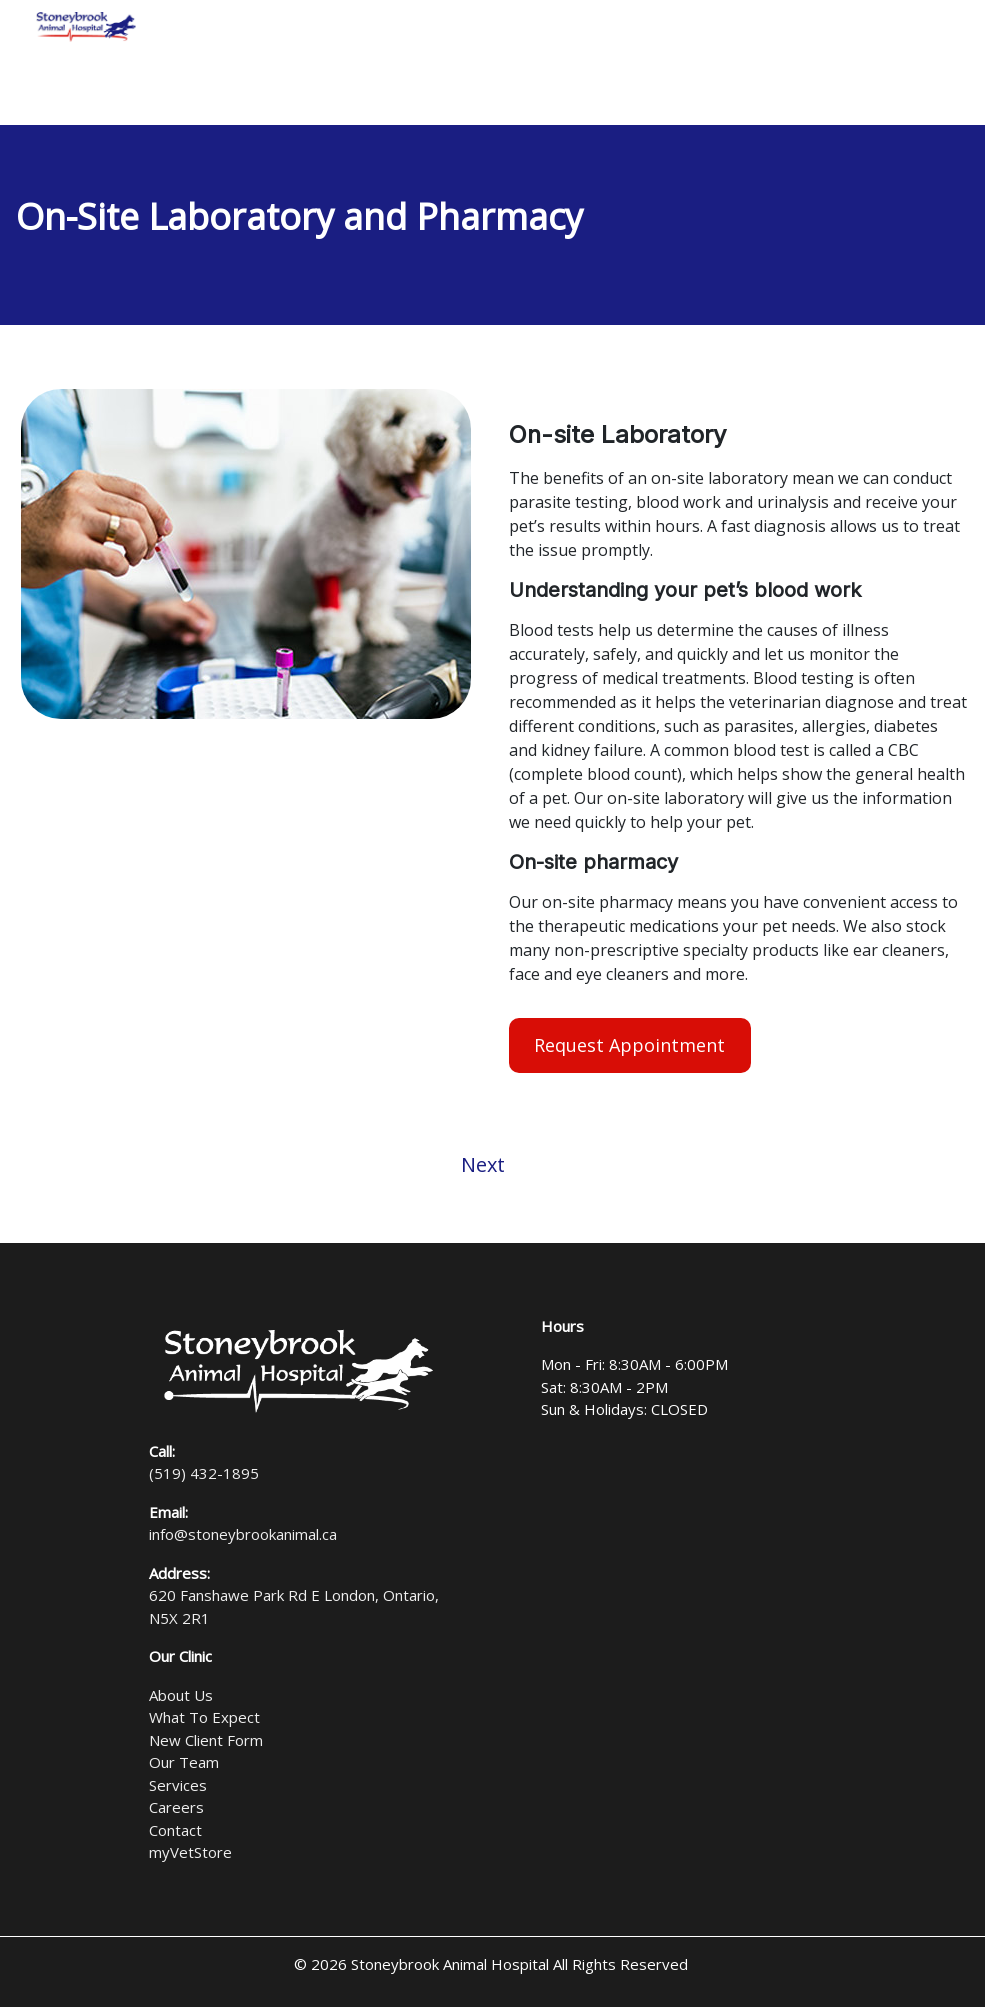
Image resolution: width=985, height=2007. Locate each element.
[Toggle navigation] (944, 27)
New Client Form (206, 1740)
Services (178, 1785)
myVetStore (190, 1852)
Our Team (184, 1762)
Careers (176, 1807)
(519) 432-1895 (204, 1473)
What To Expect (204, 1717)
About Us (181, 1695)
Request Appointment (629, 1045)
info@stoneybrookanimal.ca (243, 1534)
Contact (175, 1830)
